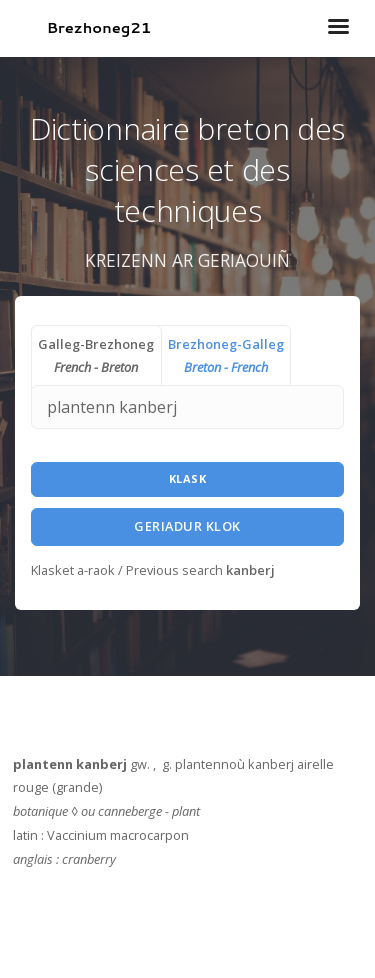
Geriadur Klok (187, 526)
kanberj (250, 570)
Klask (188, 478)
